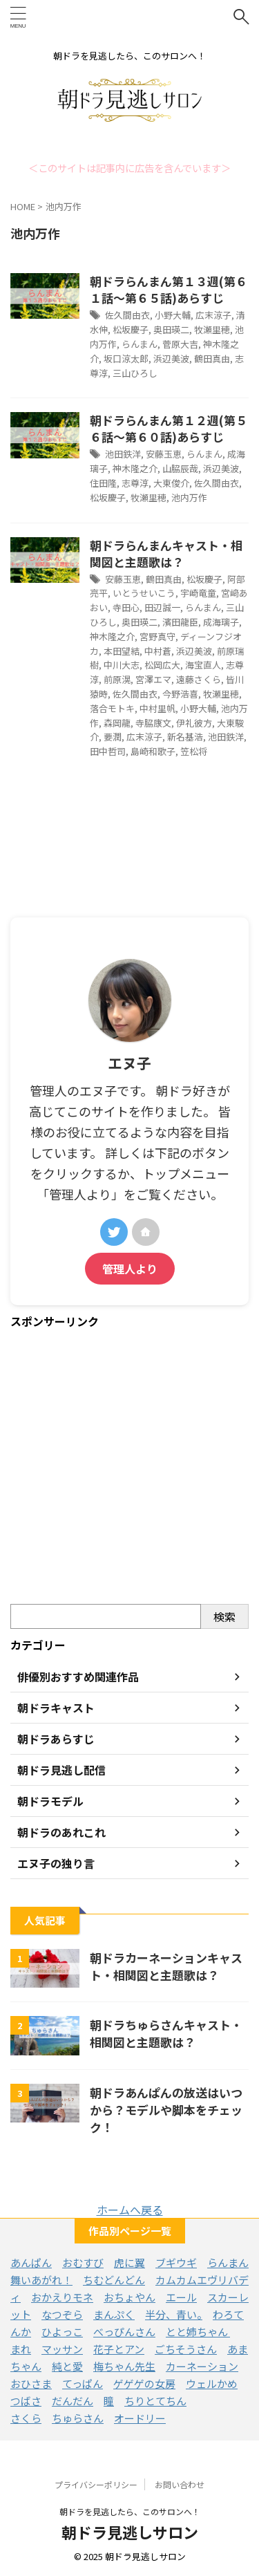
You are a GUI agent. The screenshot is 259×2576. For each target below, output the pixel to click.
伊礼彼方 (194, 722)
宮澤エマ (153, 679)
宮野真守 (157, 636)
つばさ (25, 2400)
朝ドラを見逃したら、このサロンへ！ (129, 2511)
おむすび (83, 2262)
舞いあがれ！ (41, 2279)
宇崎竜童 (198, 592)
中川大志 (122, 664)
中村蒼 (157, 650)
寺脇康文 (153, 722)
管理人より (129, 1268)
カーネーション (202, 2366)
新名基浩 (185, 736)
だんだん (72, 2400)
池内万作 (189, 497)
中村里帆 (157, 708)
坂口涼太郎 (126, 358)
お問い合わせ (179, 2484)
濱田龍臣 (180, 621)
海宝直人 (203, 664)
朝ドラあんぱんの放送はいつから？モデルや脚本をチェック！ (166, 2110)
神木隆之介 (135, 468)
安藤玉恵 (164, 453)
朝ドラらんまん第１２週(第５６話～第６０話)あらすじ (168, 428)
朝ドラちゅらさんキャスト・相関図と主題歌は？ (166, 2033)
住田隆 (103, 482)
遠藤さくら (198, 679)
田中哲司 (108, 751)
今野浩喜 (180, 693)
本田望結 (122, 650)
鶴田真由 (212, 358)
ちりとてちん (155, 2400)
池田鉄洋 (123, 453)
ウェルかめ (212, 2383)
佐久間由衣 (127, 314)
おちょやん (129, 2297)
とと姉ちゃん (198, 2331)
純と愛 (67, 2366)
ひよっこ (62, 2331)
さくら (25, 2418)
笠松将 (193, 751)
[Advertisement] (129, 1467)
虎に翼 (129, 2262)
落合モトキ (112, 708)
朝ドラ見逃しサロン (129, 2532)
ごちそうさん (186, 2349)
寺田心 (126, 607)
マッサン (62, 2349)
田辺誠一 (162, 607)
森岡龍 (117, 722)
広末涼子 (213, 314)
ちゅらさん (78, 2418)
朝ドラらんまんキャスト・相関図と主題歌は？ (166, 553)
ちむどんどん (114, 2279)
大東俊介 (171, 482)
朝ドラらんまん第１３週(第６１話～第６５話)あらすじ (168, 289)
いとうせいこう (144, 592)
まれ (20, 2349)
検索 (224, 1616)
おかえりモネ (62, 2297)
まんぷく (114, 2314)
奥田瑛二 (171, 329)
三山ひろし (135, 373)
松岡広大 (162, 664)
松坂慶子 (130, 329)
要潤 (113, 736)
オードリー (140, 2418)
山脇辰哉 (180, 468)
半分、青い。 (173, 2314)
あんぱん (31, 2262)
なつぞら (62, 2314)
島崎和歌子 (153, 751)
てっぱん (82, 2383)
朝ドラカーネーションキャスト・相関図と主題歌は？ (166, 1966)
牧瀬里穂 (212, 329)
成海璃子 (221, 621)
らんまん (139, 344)
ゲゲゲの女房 (144, 2383)
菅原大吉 (180, 344)
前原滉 (117, 679)
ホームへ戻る (130, 2209)
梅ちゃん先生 (124, 2366)
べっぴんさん (124, 2331)
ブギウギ (176, 2262)
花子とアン (118, 2349)
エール (181, 2297)
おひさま (31, 2383)
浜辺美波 (171, 358)
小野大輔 (173, 314)
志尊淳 (135, 482)
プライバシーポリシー (96, 2484)
